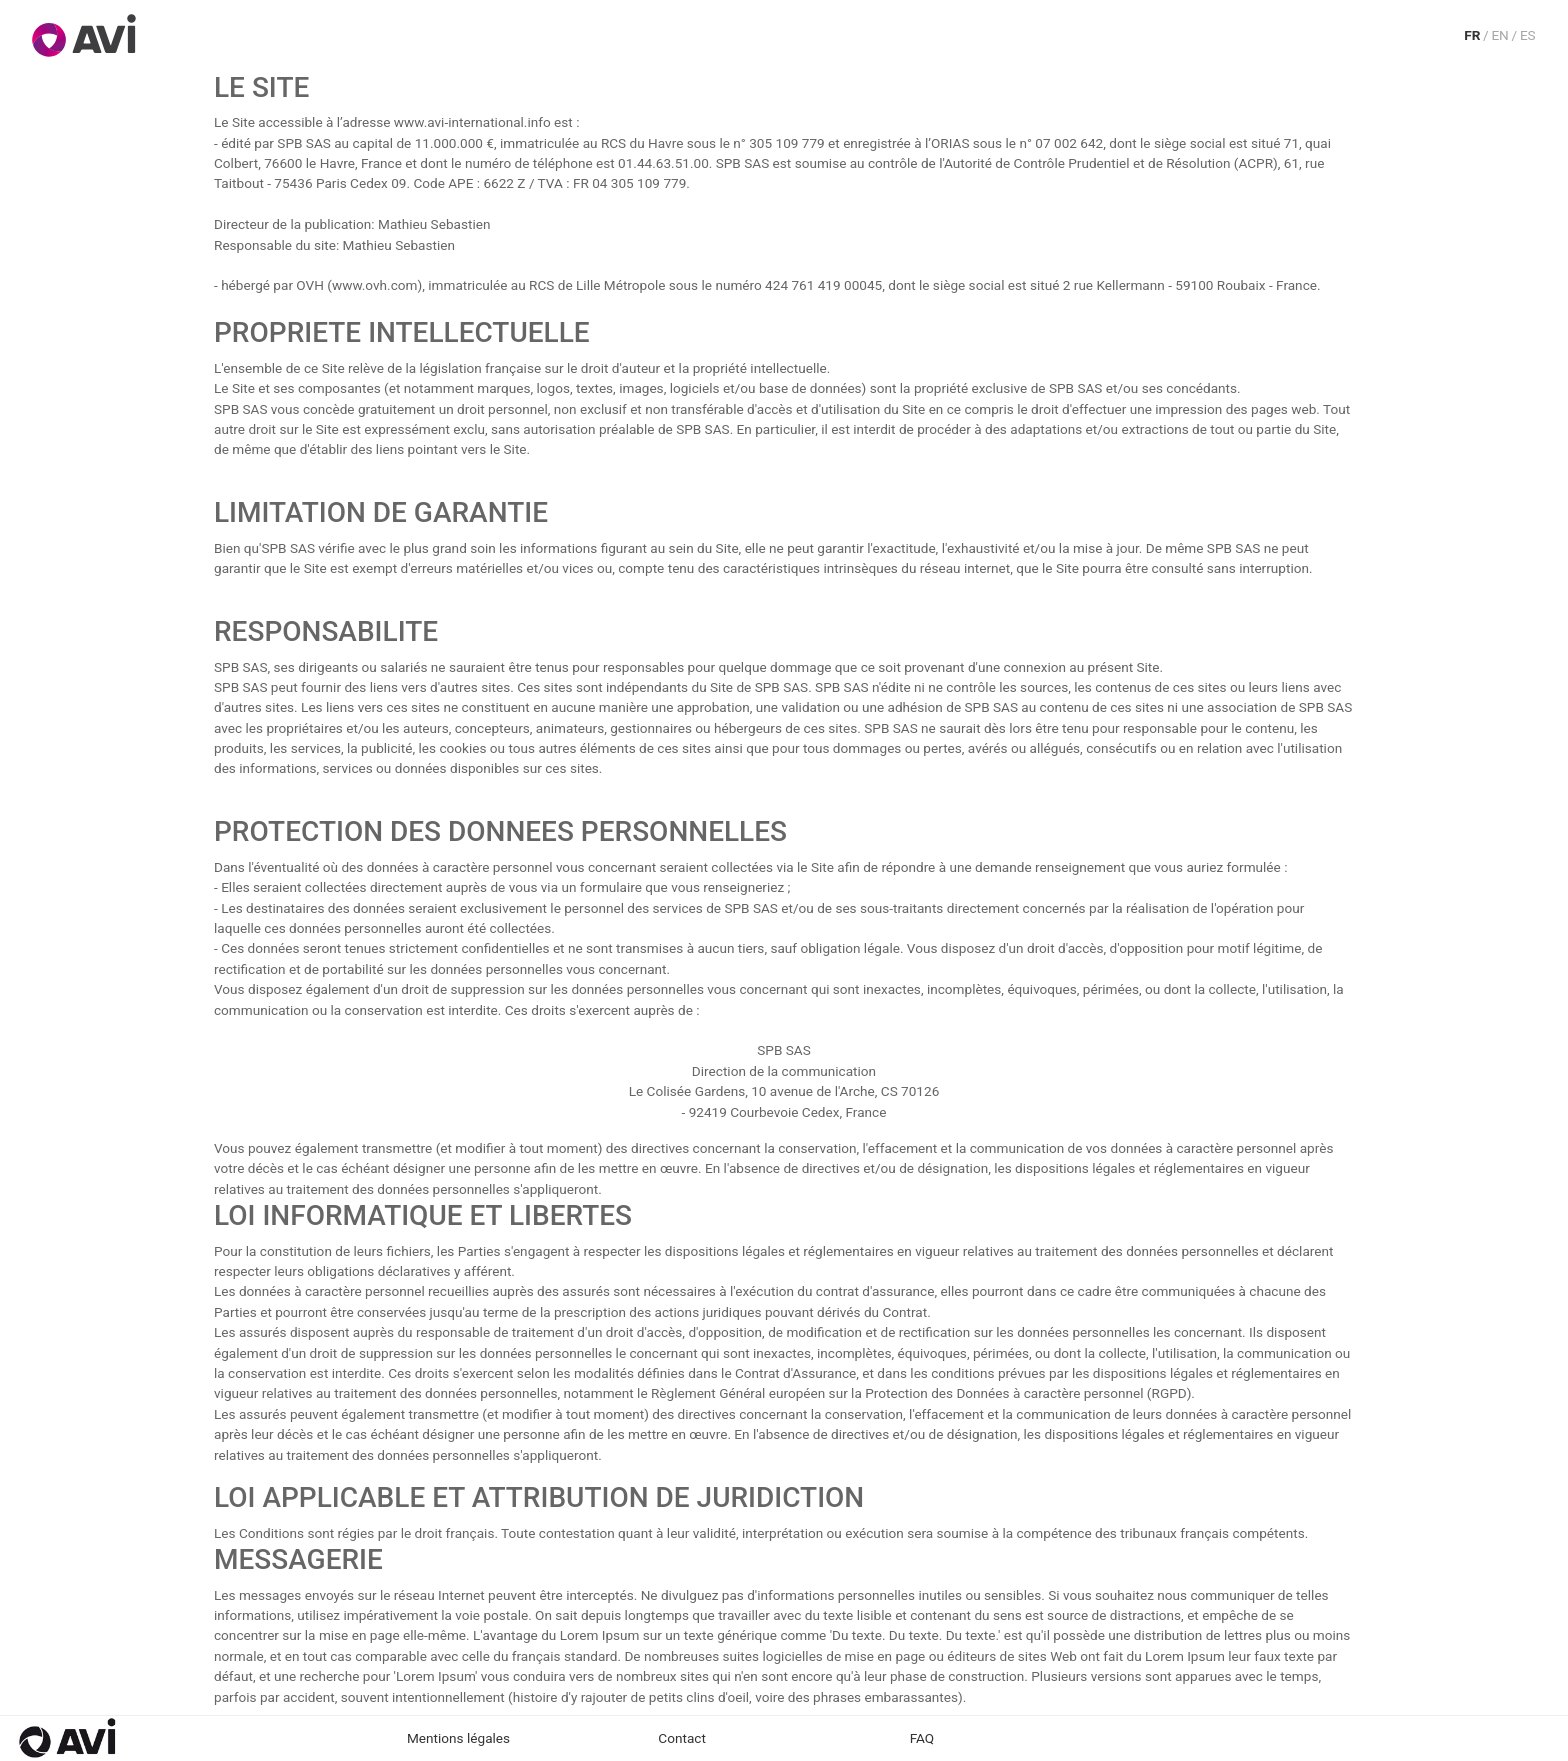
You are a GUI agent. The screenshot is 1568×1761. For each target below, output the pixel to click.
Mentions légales (458, 1738)
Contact (682, 1738)
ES (1528, 35)
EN (1499, 35)
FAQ (922, 1738)
